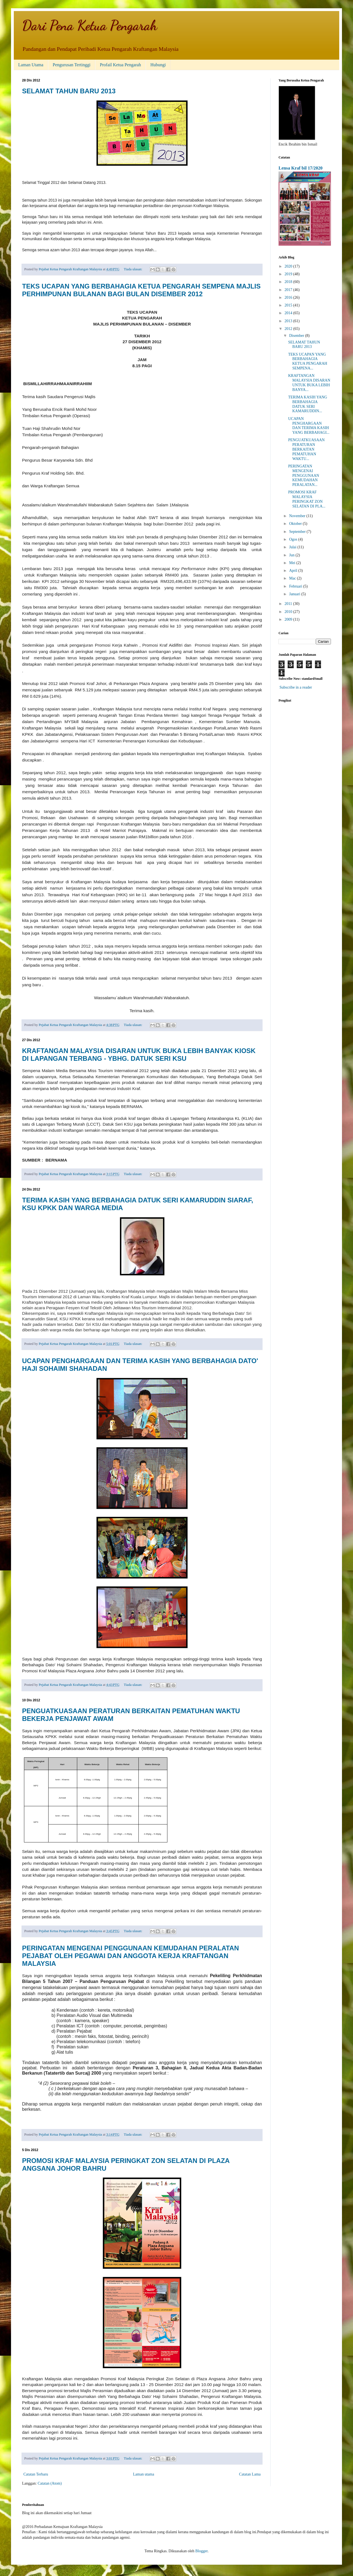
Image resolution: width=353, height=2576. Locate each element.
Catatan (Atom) (49, 2483)
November (297, 516)
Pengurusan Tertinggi (71, 64)
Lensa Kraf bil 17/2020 (301, 168)
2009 (289, 619)
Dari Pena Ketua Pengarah (89, 25)
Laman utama (143, 2474)
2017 (289, 290)
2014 (289, 313)
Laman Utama (30, 64)
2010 (289, 612)
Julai (293, 547)
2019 (289, 274)
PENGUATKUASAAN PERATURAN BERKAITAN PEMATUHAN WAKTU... (306, 449)
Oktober (296, 524)
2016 (289, 297)
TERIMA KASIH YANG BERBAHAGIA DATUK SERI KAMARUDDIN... (307, 404)
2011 (289, 604)
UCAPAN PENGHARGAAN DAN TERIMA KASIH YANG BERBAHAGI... (309, 426)
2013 (289, 321)
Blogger (201, 2551)
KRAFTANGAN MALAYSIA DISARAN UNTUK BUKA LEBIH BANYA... (309, 383)
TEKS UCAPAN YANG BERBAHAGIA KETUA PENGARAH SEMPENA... (307, 361)
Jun (292, 555)
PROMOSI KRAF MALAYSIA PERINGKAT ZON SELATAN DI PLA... (306, 499)
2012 (289, 329)
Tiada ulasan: (133, 269)
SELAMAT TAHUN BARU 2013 (69, 91)
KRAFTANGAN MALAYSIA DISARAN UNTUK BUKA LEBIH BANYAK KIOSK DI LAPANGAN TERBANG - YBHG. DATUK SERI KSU (139, 1054)
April (293, 570)
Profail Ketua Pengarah (120, 64)
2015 (289, 305)
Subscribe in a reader (296, 687)
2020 (289, 266)
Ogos (293, 539)
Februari (296, 586)
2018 (289, 282)
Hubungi (158, 64)
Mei (292, 563)
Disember (297, 336)
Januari (295, 594)
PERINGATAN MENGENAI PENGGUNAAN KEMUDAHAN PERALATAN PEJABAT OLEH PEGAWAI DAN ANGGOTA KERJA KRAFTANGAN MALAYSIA (130, 1955)
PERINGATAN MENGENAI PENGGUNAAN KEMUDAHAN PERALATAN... (303, 475)
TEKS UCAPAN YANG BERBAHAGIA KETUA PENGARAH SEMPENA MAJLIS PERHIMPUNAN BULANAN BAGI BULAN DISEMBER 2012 (141, 290)
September (297, 532)
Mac (293, 578)
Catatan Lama (250, 2474)
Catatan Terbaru (35, 2474)
